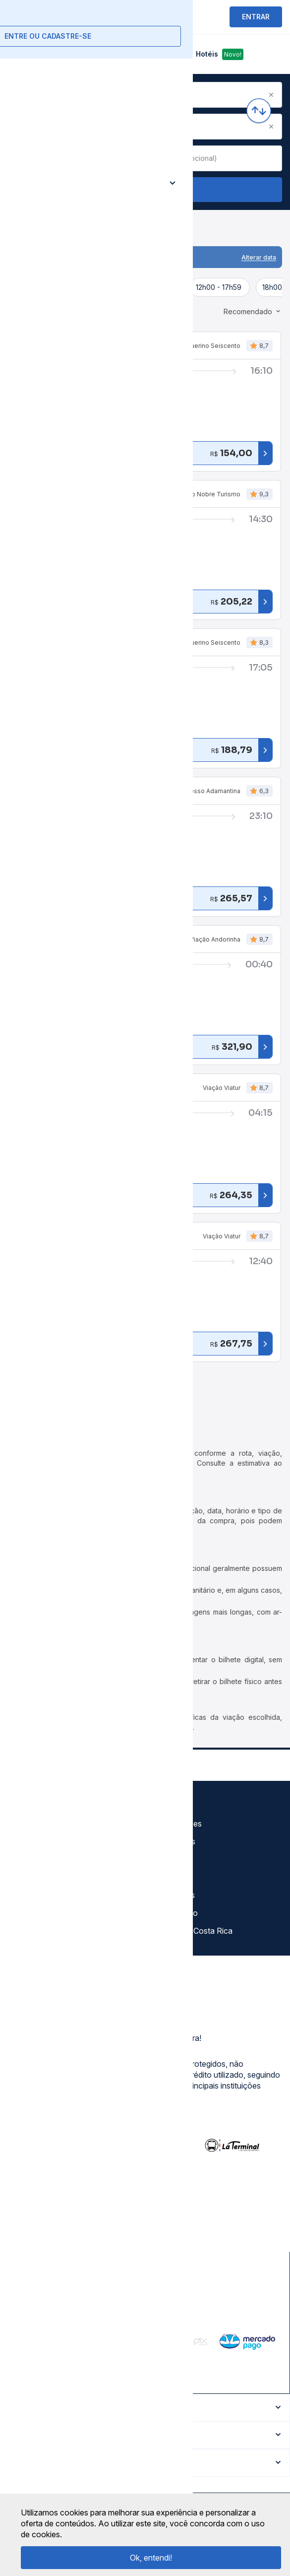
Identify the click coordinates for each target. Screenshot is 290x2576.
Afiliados (168, 1877)
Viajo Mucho (175, 1913)
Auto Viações (177, 1824)
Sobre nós (30, 1806)
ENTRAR (256, 16)
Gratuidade (172, 1806)
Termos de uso (38, 1824)
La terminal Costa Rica (192, 1931)
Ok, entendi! (151, 2558)
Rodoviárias (174, 1841)
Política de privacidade (51, 1841)
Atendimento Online (46, 1913)
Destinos (168, 1859)
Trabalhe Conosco (44, 1931)
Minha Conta (34, 1895)
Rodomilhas (174, 1895)
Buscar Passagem (145, 190)
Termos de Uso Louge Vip (58, 1859)
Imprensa (28, 1877)
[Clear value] (132, 158)
